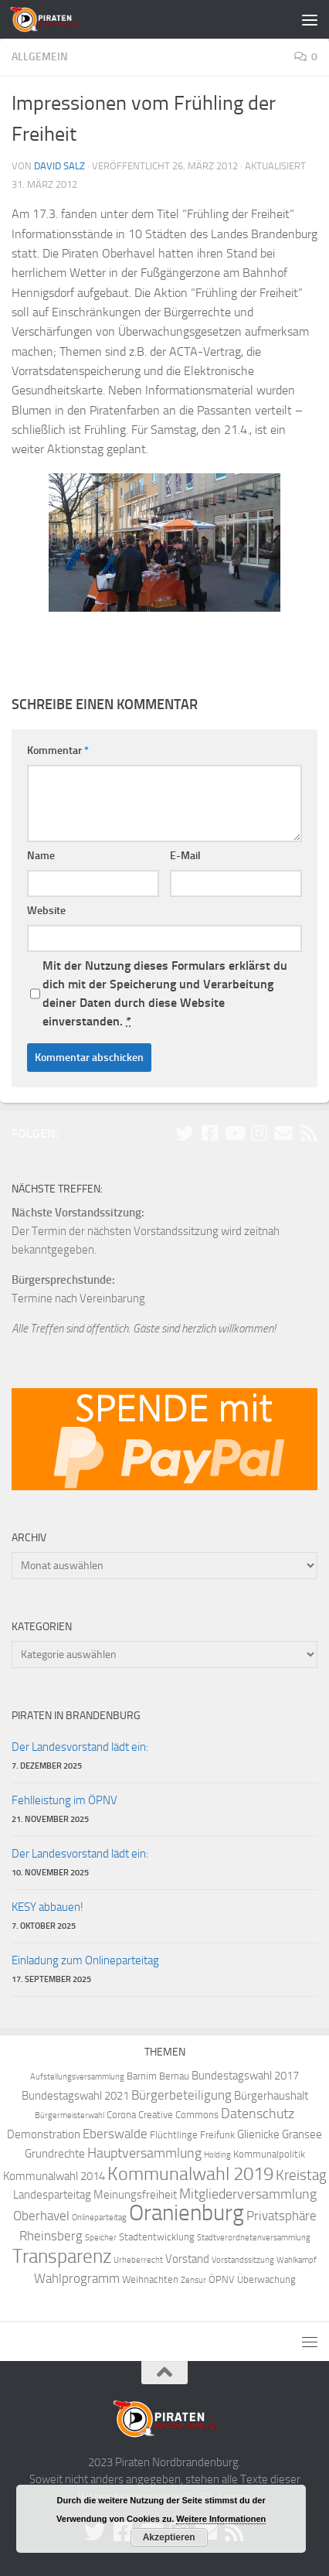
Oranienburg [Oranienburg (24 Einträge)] (186, 2212)
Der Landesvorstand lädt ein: (80, 1747)
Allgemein (40, 56)
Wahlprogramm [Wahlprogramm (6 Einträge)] (77, 2278)
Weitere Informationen (221, 2518)
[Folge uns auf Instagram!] (258, 1133)
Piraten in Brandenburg (76, 1715)
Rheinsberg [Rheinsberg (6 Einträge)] (51, 2236)
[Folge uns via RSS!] (308, 1133)
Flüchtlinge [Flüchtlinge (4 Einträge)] (174, 2135)
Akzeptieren (169, 2537)
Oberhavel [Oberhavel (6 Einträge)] (41, 2216)
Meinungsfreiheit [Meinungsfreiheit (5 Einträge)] (135, 2195)
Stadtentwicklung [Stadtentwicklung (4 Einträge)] (157, 2237)
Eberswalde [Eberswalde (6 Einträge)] (115, 2134)
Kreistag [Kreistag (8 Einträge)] (301, 2175)
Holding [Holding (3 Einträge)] (217, 2155)
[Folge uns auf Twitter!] (184, 1133)
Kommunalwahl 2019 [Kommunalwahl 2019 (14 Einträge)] (190, 2174)
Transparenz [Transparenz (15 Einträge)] (61, 2256)
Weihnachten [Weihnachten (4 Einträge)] (150, 2279)
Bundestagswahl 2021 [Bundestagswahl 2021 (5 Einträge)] (75, 2096)
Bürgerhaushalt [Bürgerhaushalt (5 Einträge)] (271, 2096)
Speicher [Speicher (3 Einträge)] (101, 2238)
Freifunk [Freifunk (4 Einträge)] (217, 2135)
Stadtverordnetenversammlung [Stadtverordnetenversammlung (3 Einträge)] (253, 2238)
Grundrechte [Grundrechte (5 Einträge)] (55, 2154)
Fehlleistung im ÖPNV (64, 1800)
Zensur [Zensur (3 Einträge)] (193, 2280)
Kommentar (58, 750)
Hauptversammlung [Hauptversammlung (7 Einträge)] (144, 2153)
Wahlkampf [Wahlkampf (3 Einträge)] (296, 2260)
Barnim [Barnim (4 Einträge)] (142, 2076)
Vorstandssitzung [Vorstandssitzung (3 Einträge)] (243, 2260)
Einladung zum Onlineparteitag (85, 1960)
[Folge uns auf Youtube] (234, 1133)
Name (41, 855)
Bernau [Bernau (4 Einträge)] (174, 2076)
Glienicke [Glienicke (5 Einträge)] (258, 2134)
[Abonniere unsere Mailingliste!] (283, 1133)
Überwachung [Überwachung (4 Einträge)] (266, 2279)
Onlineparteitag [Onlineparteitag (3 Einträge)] (99, 2218)
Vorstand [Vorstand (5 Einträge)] (187, 2259)
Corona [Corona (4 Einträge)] (121, 2115)
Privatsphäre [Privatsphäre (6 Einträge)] (281, 2216)
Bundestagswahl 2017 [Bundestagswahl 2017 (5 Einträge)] (245, 2076)
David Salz (59, 166)
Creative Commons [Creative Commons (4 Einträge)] (178, 2115)
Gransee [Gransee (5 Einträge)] (302, 2134)
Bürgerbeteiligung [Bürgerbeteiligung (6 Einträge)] (181, 2095)
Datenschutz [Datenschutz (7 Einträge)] (257, 2114)
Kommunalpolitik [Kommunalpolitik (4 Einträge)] (269, 2154)
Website (46, 910)
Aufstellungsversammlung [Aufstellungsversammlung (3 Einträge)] (77, 2077)
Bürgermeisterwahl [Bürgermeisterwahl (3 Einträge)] (69, 2115)
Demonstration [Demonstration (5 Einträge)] (43, 2134)
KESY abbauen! (47, 1907)
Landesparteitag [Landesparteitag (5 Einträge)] (52, 2195)
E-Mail (185, 855)
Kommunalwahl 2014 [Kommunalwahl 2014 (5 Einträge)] (54, 2176)
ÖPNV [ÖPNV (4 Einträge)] (222, 2279)
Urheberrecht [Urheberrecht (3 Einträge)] (138, 2260)
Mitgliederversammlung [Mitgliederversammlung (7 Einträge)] (248, 2194)
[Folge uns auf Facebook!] (209, 1133)
